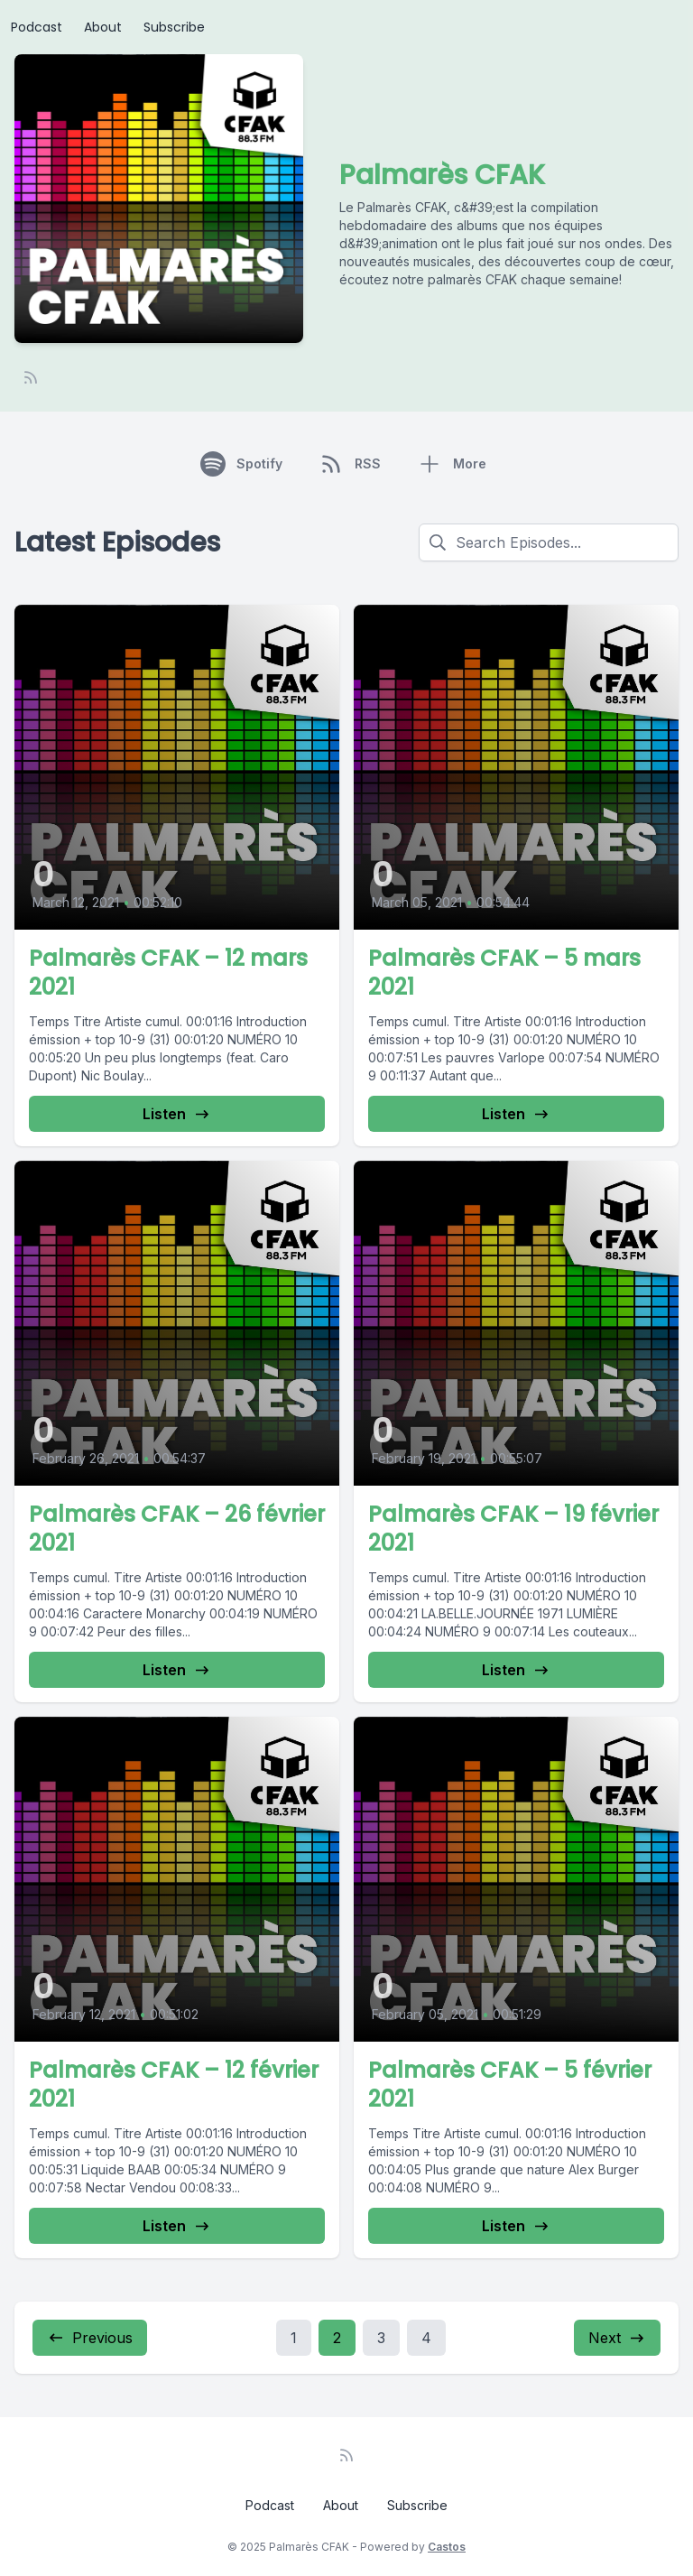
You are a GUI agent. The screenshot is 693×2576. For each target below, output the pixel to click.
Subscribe (174, 27)
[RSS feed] (30, 377)
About (103, 27)
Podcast (36, 27)
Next (617, 2338)
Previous (90, 2338)
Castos (447, 2546)
